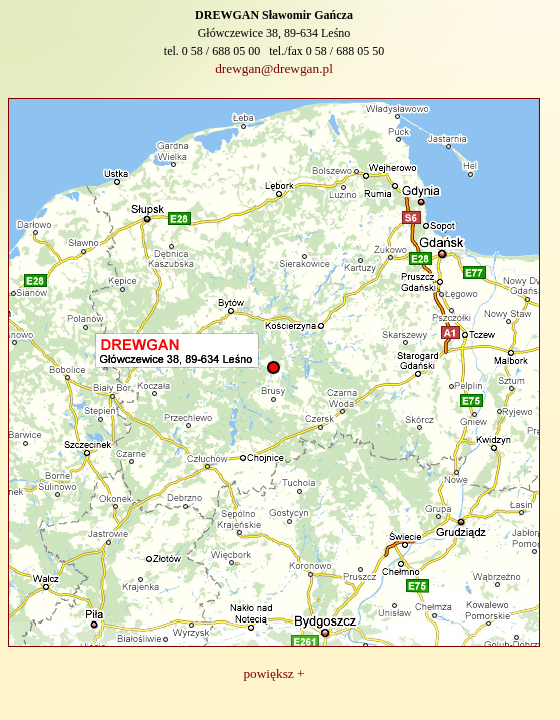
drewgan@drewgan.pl (274, 68)
